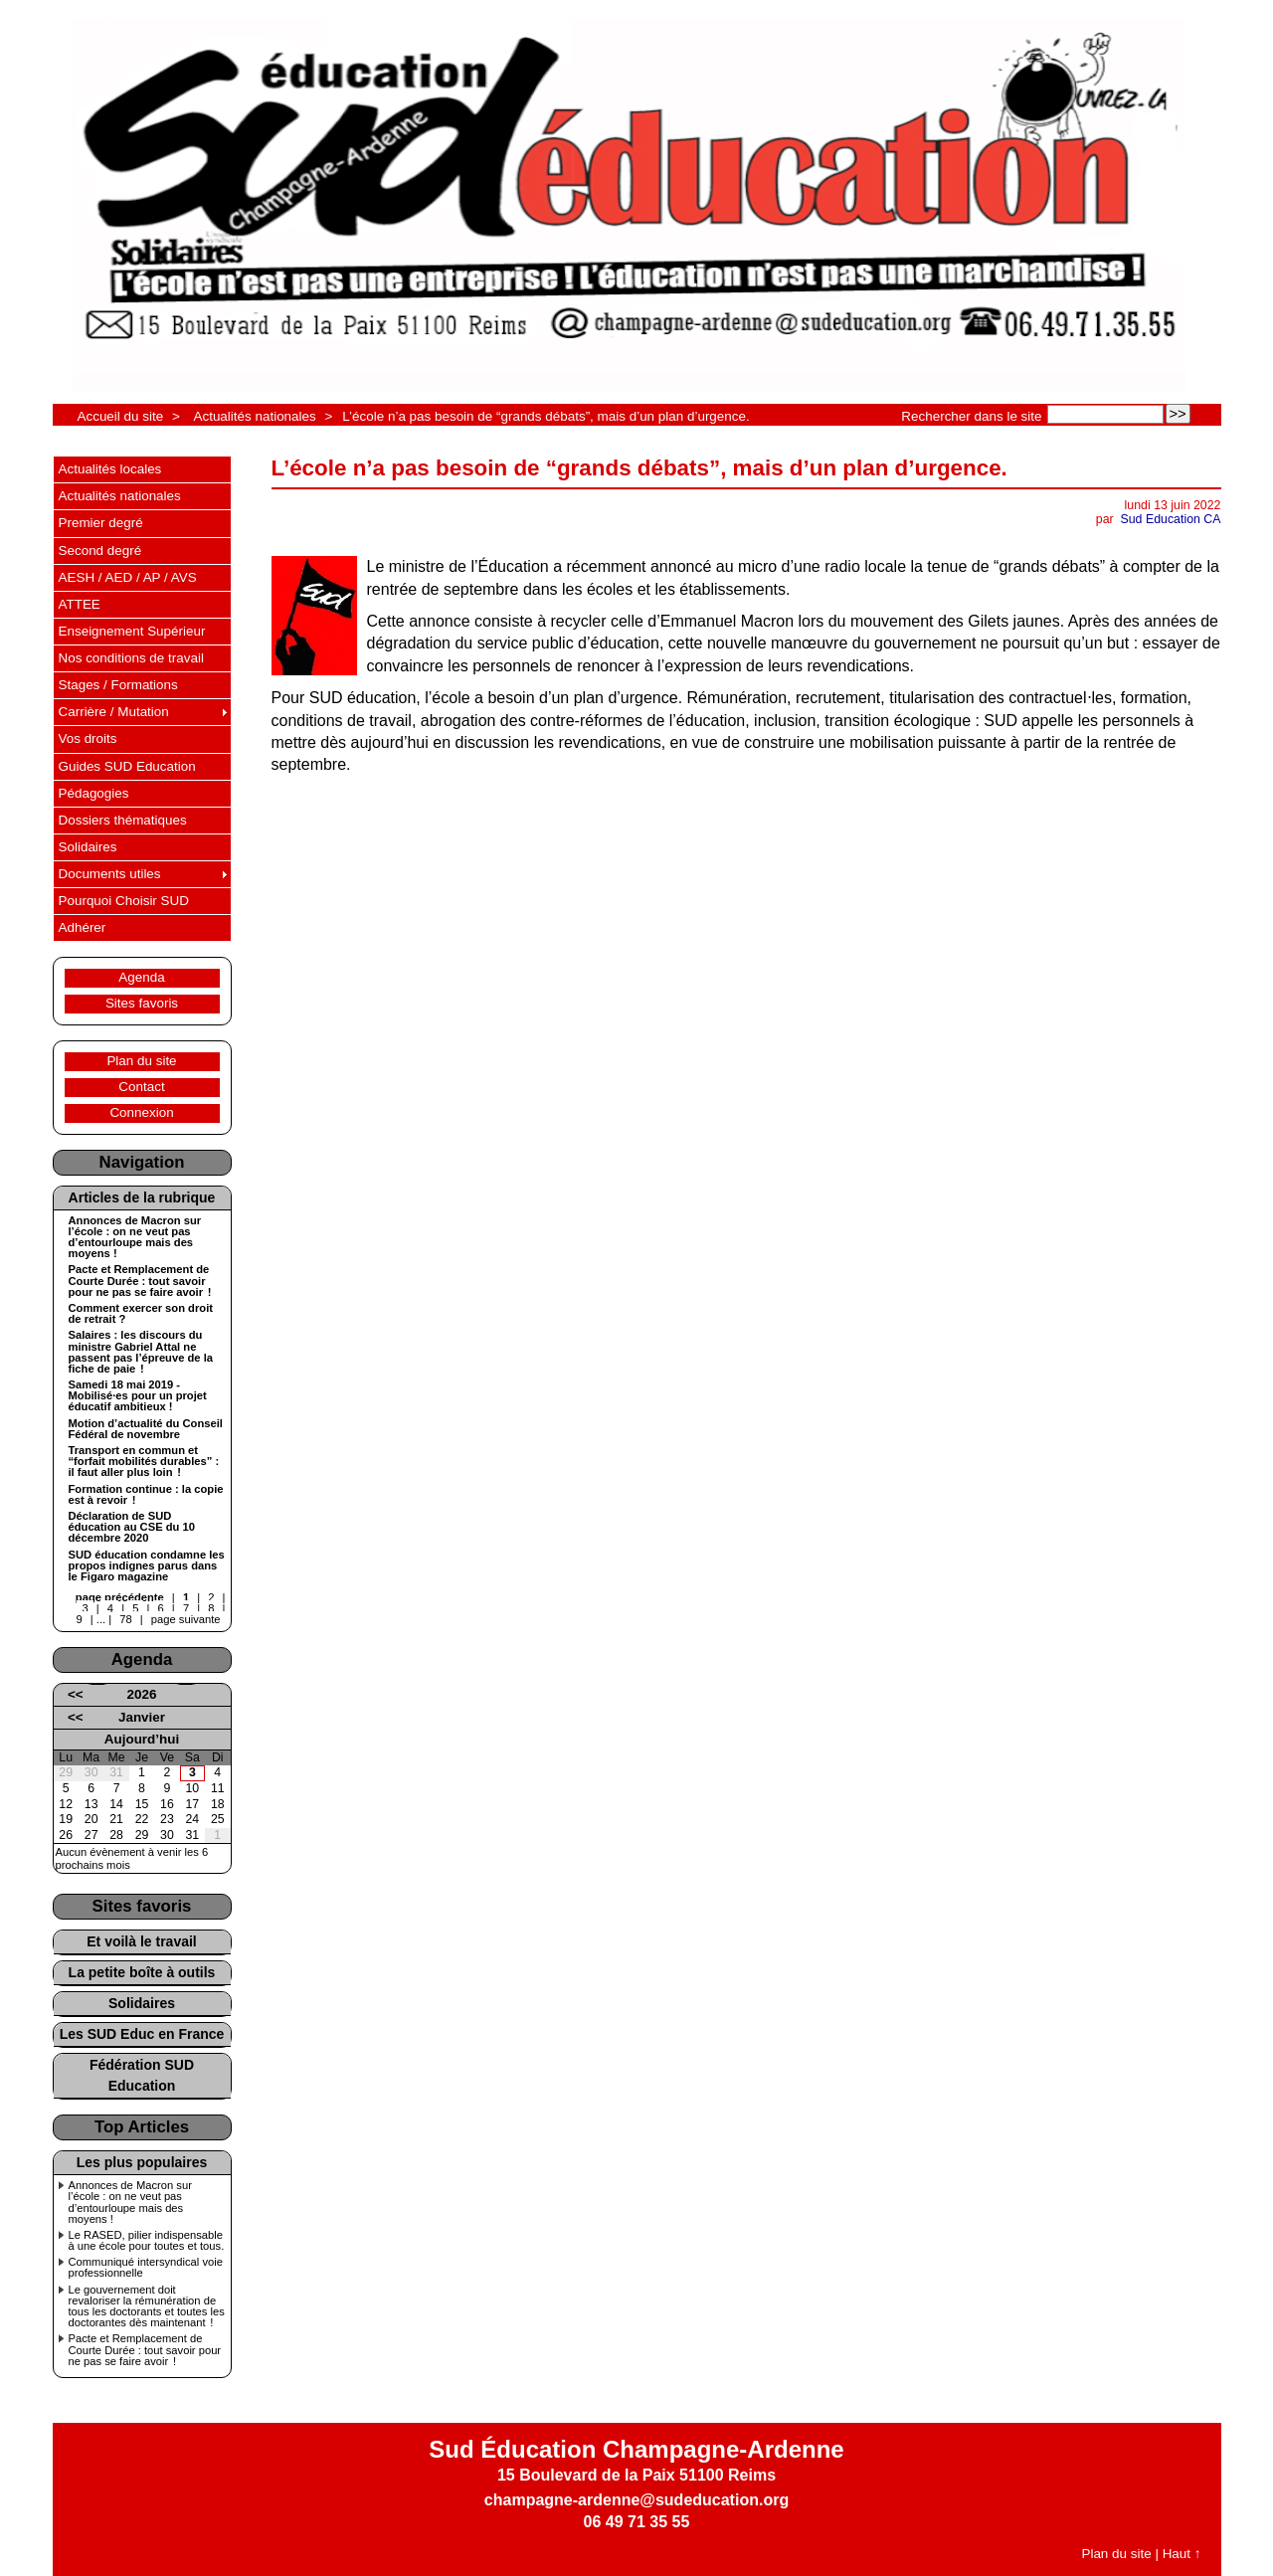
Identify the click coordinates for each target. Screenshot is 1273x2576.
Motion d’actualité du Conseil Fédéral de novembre (146, 1429)
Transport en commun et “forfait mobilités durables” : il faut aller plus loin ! (144, 1461)
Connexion (141, 1112)
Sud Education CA (1171, 519)
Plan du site (141, 1060)
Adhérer (82, 927)
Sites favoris (141, 1003)
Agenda (141, 977)
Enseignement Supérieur (132, 631)
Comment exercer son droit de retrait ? (141, 1314)
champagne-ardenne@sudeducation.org (636, 2499)
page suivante (186, 1619)
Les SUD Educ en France (142, 2034)
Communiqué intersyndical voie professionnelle (146, 2268)
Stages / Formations (118, 684)
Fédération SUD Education (142, 2075)
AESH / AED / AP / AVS (128, 577)
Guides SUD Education (127, 766)
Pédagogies (94, 793)
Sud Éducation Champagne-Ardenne (636, 2449)
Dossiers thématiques (123, 820)
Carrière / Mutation (114, 711)
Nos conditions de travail (131, 657)
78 (125, 1619)
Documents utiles (110, 873)
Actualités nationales (254, 416)
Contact (141, 1086)
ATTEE (79, 604)
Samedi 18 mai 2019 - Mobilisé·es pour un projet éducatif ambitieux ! (138, 1396)
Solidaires (88, 846)
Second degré (100, 550)
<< (76, 1694)
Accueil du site (121, 416)
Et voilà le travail (142, 1941)
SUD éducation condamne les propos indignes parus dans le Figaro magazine (147, 1566)
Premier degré (101, 522)
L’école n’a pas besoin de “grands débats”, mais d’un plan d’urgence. (545, 416)
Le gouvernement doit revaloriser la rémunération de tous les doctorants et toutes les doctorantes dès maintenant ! (147, 2307)
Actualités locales (110, 468)
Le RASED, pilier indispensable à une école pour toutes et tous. (147, 2241)
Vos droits (88, 738)
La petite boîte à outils (142, 1972)
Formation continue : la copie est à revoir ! (146, 1495)
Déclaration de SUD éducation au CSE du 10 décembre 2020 (132, 1527)
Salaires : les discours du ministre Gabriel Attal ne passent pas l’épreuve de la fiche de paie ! (141, 1352)
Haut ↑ (1182, 2553)
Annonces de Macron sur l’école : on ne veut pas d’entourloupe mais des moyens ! (135, 1237)
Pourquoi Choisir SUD (124, 900)
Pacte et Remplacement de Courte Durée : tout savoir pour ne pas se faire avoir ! (140, 1280)
